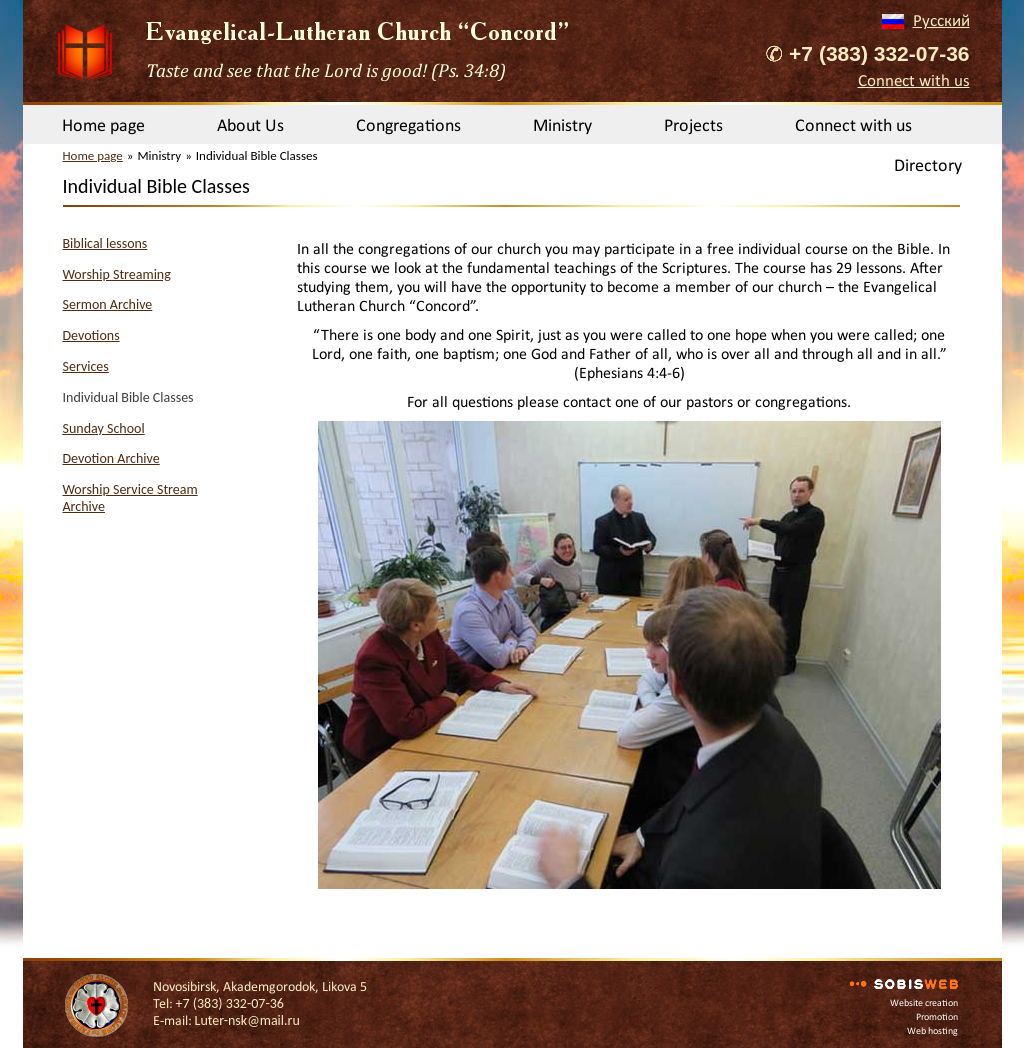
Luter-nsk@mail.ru (247, 1020)
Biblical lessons (105, 243)
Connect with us (914, 80)
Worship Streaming (117, 274)
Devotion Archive (111, 458)
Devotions (91, 335)
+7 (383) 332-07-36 (879, 53)
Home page (103, 125)
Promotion (937, 1016)
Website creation (924, 1002)
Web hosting (932, 1030)
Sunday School (104, 428)
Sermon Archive (108, 304)
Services (86, 366)
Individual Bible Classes (128, 397)
